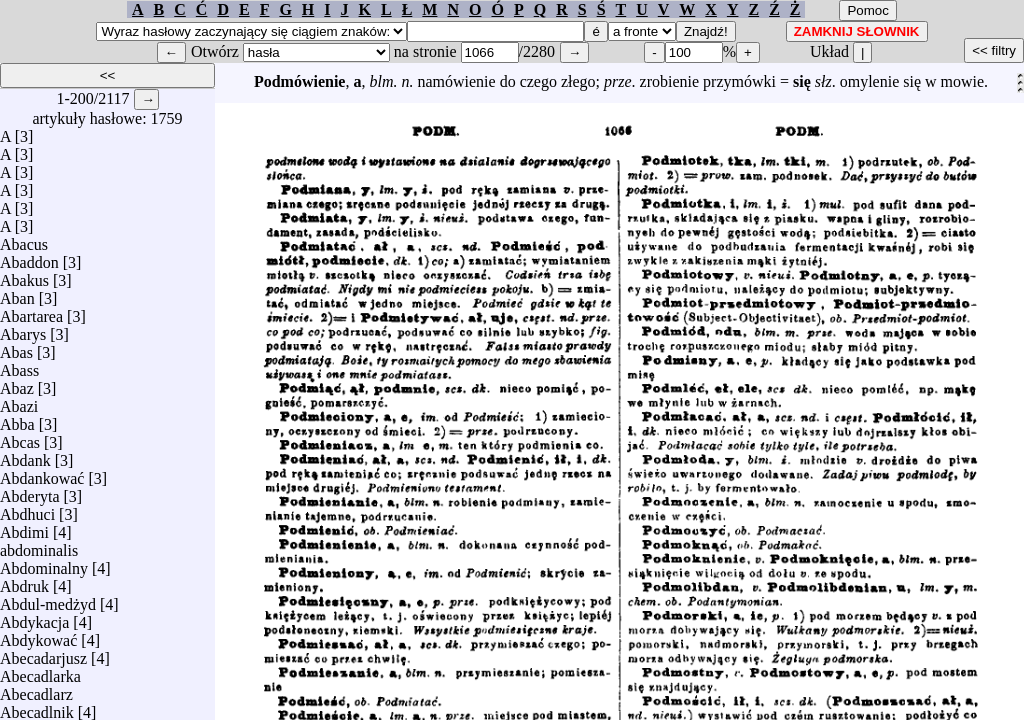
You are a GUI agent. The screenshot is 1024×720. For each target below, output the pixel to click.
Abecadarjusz (43, 653)
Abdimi (24, 527)
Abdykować (38, 635)
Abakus (24, 275)
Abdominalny (44, 563)
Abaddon (29, 257)
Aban (17, 293)
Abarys (23, 329)
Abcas (20, 437)
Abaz (17, 383)
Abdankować (42, 473)
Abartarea (31, 311)
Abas (16, 347)
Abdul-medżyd (48, 599)
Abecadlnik (37, 707)
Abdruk (24, 581)
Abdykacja (34, 617)
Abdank (25, 455)
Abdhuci (27, 509)
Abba (17, 419)
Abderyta (30, 491)
